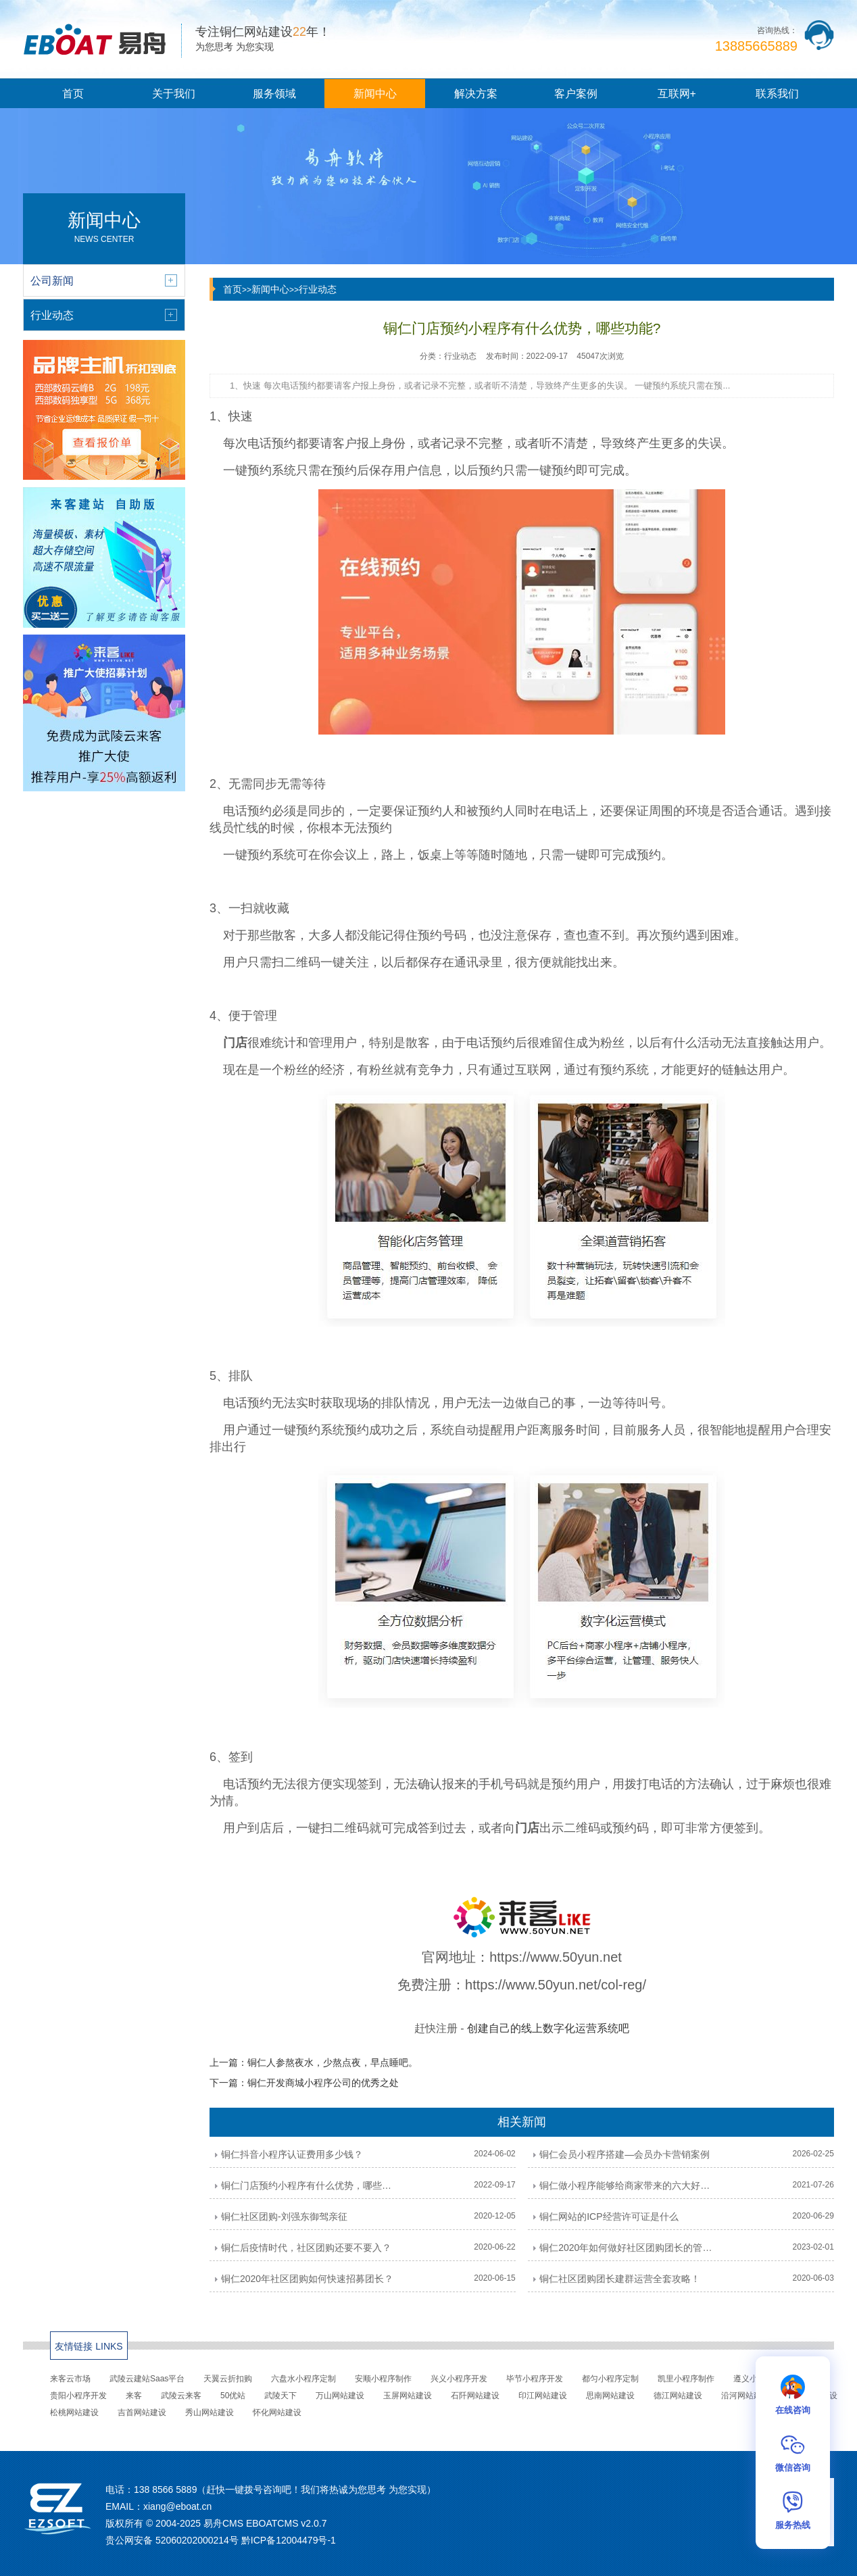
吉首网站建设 (142, 2412)
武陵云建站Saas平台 (147, 2378)
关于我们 (173, 93)
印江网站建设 (542, 2395)
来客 (134, 2395)
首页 (73, 93)
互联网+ (677, 93)
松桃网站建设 (74, 2412)
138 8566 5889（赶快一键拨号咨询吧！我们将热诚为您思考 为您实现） (285, 2489)
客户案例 (575, 93)
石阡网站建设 (475, 2395)
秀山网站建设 (209, 2412)
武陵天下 (280, 2395)
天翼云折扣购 (227, 2378)
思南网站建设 (610, 2395)
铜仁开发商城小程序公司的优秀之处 (323, 2082)
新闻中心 (375, 93)
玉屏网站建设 (407, 2395)
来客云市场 (70, 2378)
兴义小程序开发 (459, 2378)
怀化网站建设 (277, 2412)
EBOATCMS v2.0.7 (286, 2523)
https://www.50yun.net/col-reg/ (555, 1984)
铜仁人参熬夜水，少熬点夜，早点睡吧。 (332, 2062)
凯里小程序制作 (686, 2378)
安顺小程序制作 (383, 2378)
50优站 (232, 2395)
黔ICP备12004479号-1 (288, 2540)
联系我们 (777, 93)
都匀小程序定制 (610, 2378)
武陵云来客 (181, 2395)
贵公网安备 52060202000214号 (172, 2540)
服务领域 (274, 93)
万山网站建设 (340, 2395)
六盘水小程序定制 (303, 2378)
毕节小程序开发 (534, 2378)
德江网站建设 (678, 2395)
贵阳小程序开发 (78, 2395)
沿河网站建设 (745, 2395)
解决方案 (475, 93)
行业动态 (318, 289)
